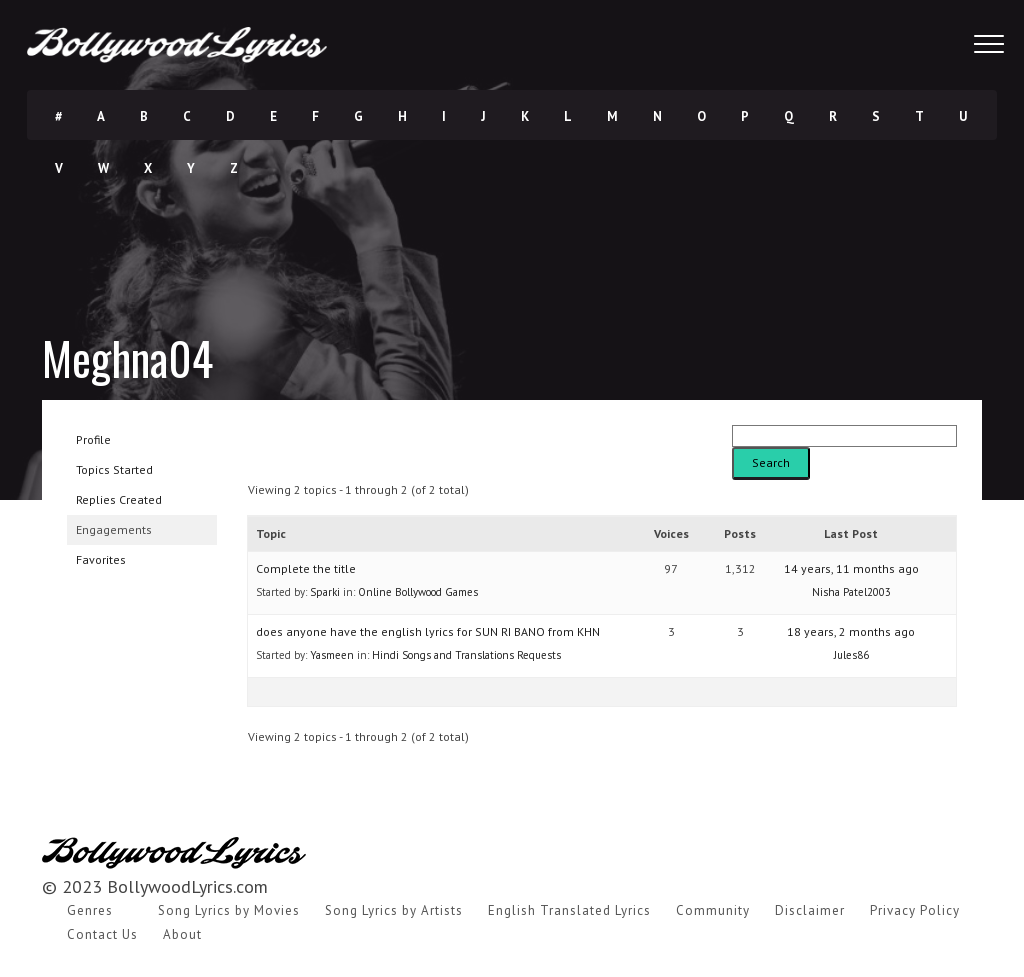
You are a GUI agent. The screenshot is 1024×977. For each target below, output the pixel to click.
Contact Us (102, 934)
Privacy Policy (915, 910)
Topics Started (114, 469)
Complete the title (306, 568)
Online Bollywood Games (418, 592)
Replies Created (119, 499)
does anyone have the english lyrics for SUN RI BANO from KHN (428, 631)
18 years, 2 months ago (851, 631)
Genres (90, 910)
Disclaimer (810, 910)
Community (713, 910)
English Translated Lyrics (569, 910)
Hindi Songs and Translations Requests (466, 655)
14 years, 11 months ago (851, 568)
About (182, 934)
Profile (93, 439)
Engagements (114, 529)
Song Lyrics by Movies (229, 910)
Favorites (101, 559)
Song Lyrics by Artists (394, 910)
